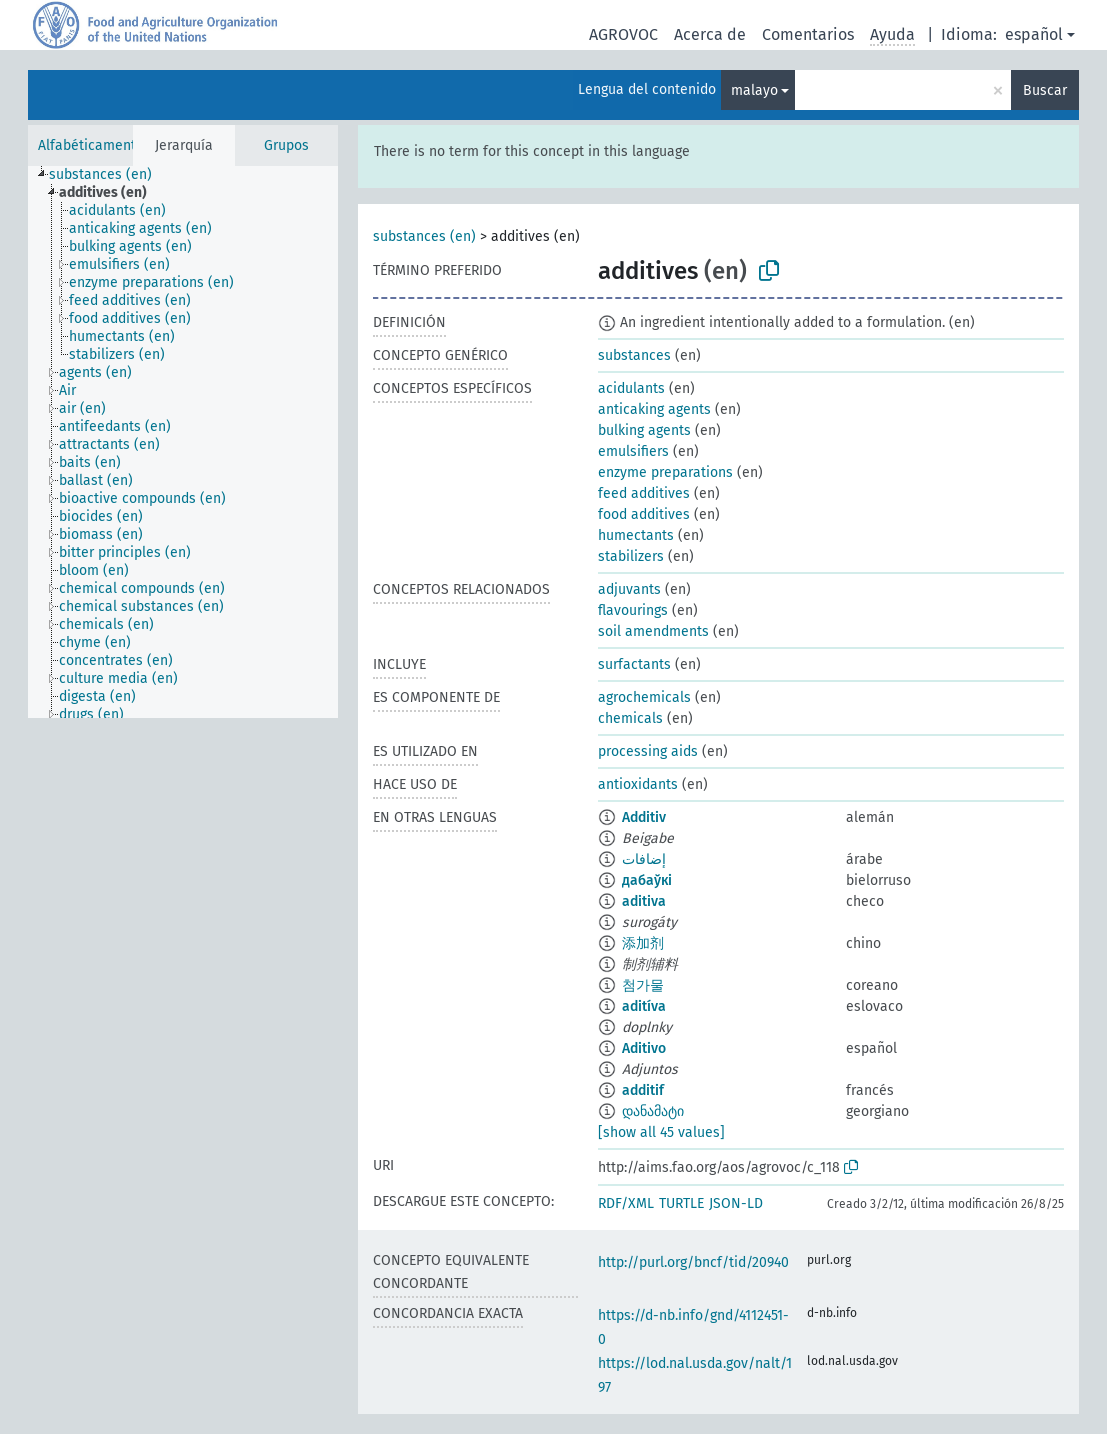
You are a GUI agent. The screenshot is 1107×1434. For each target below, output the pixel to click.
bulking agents (644, 430)
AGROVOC (623, 34)
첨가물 (643, 985)
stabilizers (631, 556)
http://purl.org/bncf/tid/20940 (693, 1262)
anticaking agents (654, 409)
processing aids (648, 751)
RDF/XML (626, 1203)
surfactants (634, 664)
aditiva (644, 901)
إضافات (644, 859)
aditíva (644, 1006)
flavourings (633, 610)
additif (643, 1090)
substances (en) (424, 236)
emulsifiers (633, 451)
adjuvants (629, 589)
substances (634, 355)
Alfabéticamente (91, 145)
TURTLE (681, 1203)
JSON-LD (736, 1203)
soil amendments (653, 631)
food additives (644, 514)
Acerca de (710, 34)
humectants (636, 535)
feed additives (644, 493)
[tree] (183, 442)
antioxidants (638, 784)
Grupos (286, 145)
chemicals (630, 718)
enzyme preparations (665, 472)
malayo (754, 90)
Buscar (1045, 90)
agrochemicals (644, 697)
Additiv (644, 817)
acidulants (631, 388)
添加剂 (643, 943)
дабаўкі (647, 880)
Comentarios (808, 34)
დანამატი (653, 1111)
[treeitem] (109, 175)
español (1034, 34)
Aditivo (644, 1048)
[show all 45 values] (661, 1132)
